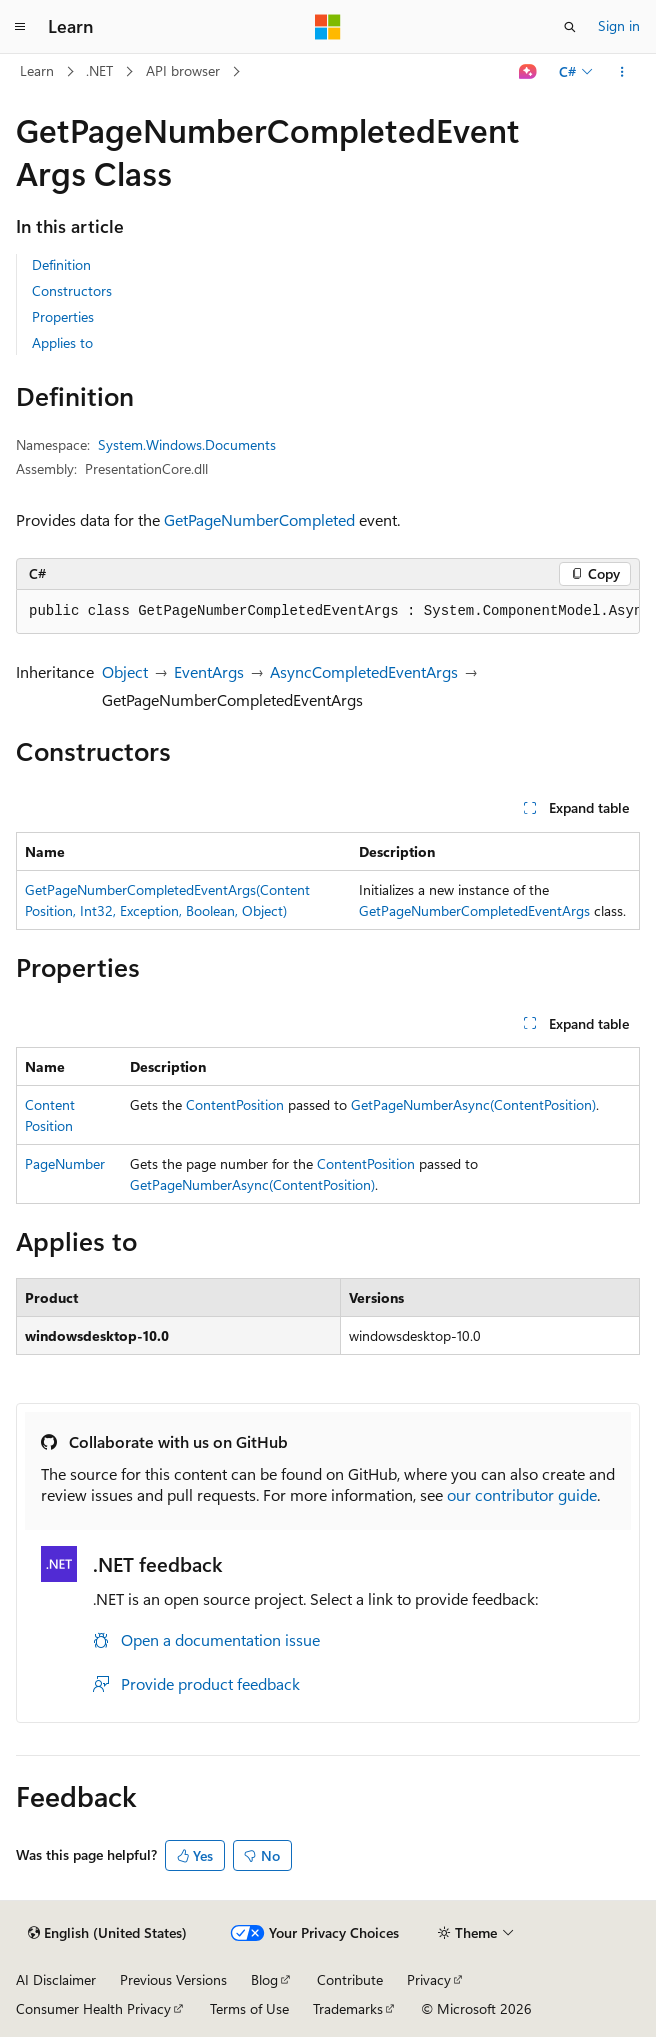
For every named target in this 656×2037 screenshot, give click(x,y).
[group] (328, 612)
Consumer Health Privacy (93, 2008)
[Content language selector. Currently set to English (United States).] (107, 1933)
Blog (264, 1979)
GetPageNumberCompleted (259, 519)
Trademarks (348, 2008)
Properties (63, 316)
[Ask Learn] (528, 72)
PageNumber (65, 1163)
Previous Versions (173, 1979)
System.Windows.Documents (187, 444)
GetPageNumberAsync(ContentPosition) (473, 1104)
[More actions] (622, 72)
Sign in (619, 25)
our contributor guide (522, 1494)
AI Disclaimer (56, 1979)
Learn (37, 70)
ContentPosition (235, 1104)
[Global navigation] (20, 27)
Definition (61, 264)
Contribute (350, 1979)
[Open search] (570, 27)
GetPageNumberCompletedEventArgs (474, 910)
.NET (99, 70)
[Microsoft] (328, 27)
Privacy (429, 1979)
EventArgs (209, 671)
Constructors (72, 290)
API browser (183, 70)
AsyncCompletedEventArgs (364, 671)
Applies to (62, 342)
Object (125, 671)
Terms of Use (249, 2008)
